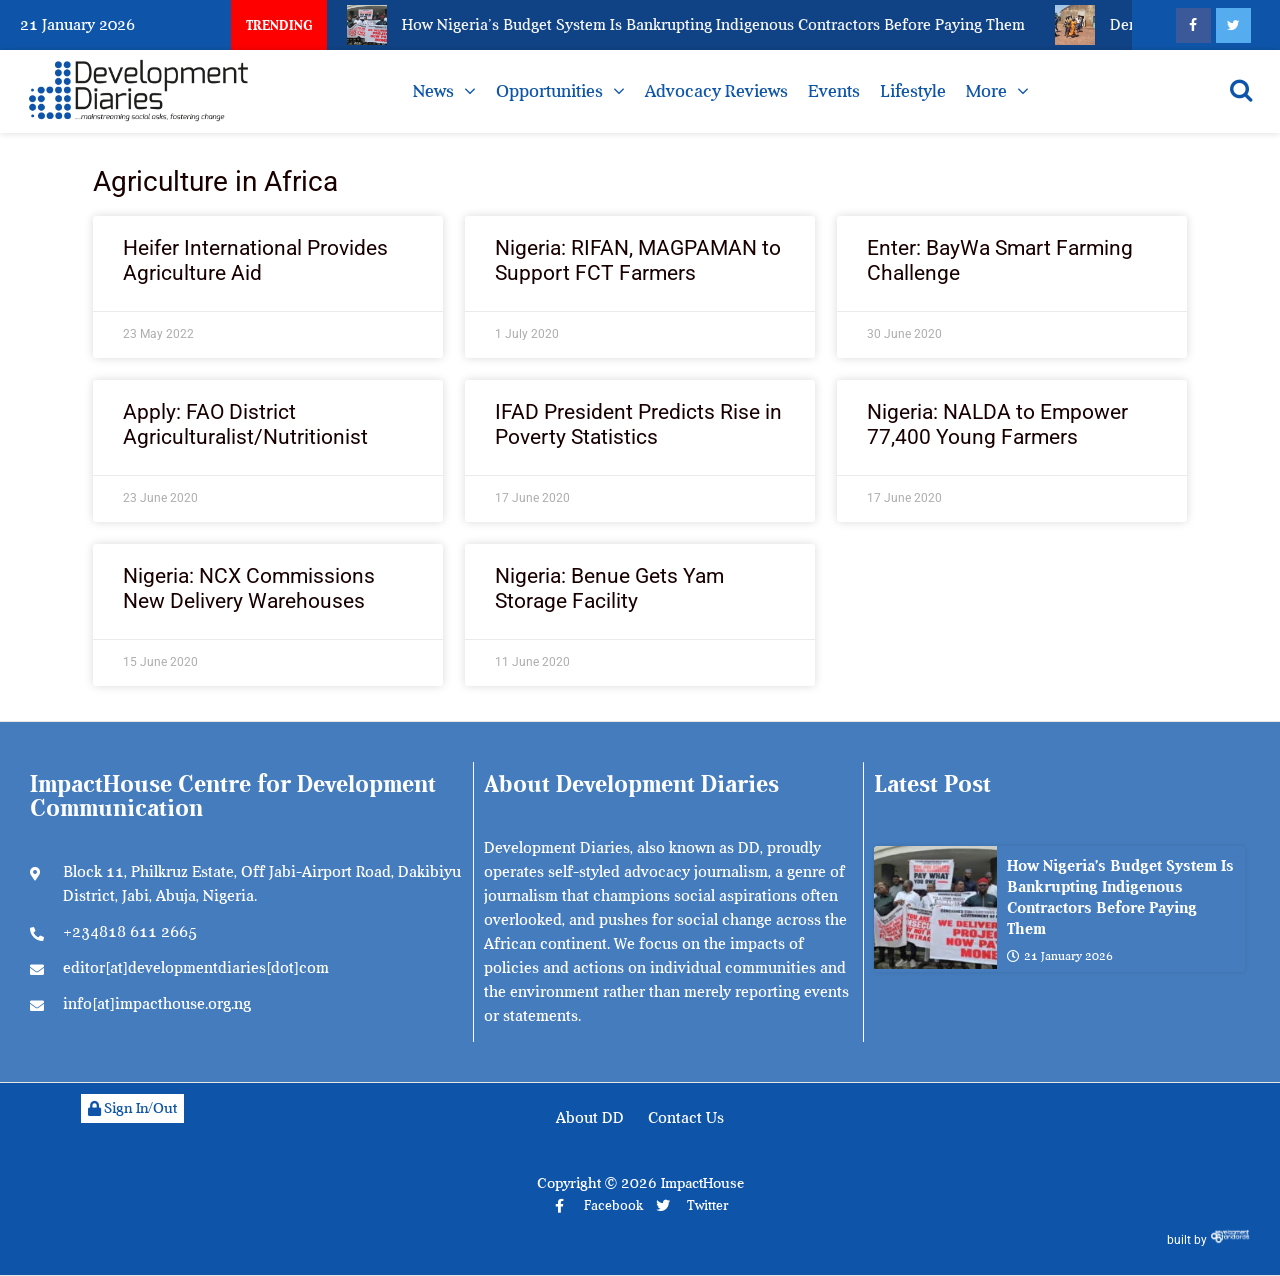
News (433, 91)
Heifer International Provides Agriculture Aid (255, 260)
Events (834, 91)
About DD (590, 1118)
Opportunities (549, 91)
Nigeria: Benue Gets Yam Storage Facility (609, 588)
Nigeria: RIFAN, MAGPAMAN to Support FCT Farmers (638, 260)
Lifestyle (913, 91)
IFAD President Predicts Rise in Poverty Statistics (638, 424)
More (986, 91)
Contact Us (686, 1118)
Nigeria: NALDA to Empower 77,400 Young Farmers (997, 424)
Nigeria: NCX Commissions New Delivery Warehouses (249, 588)
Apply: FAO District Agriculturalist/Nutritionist (245, 424)
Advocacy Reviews (716, 91)
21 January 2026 (1060, 956)
